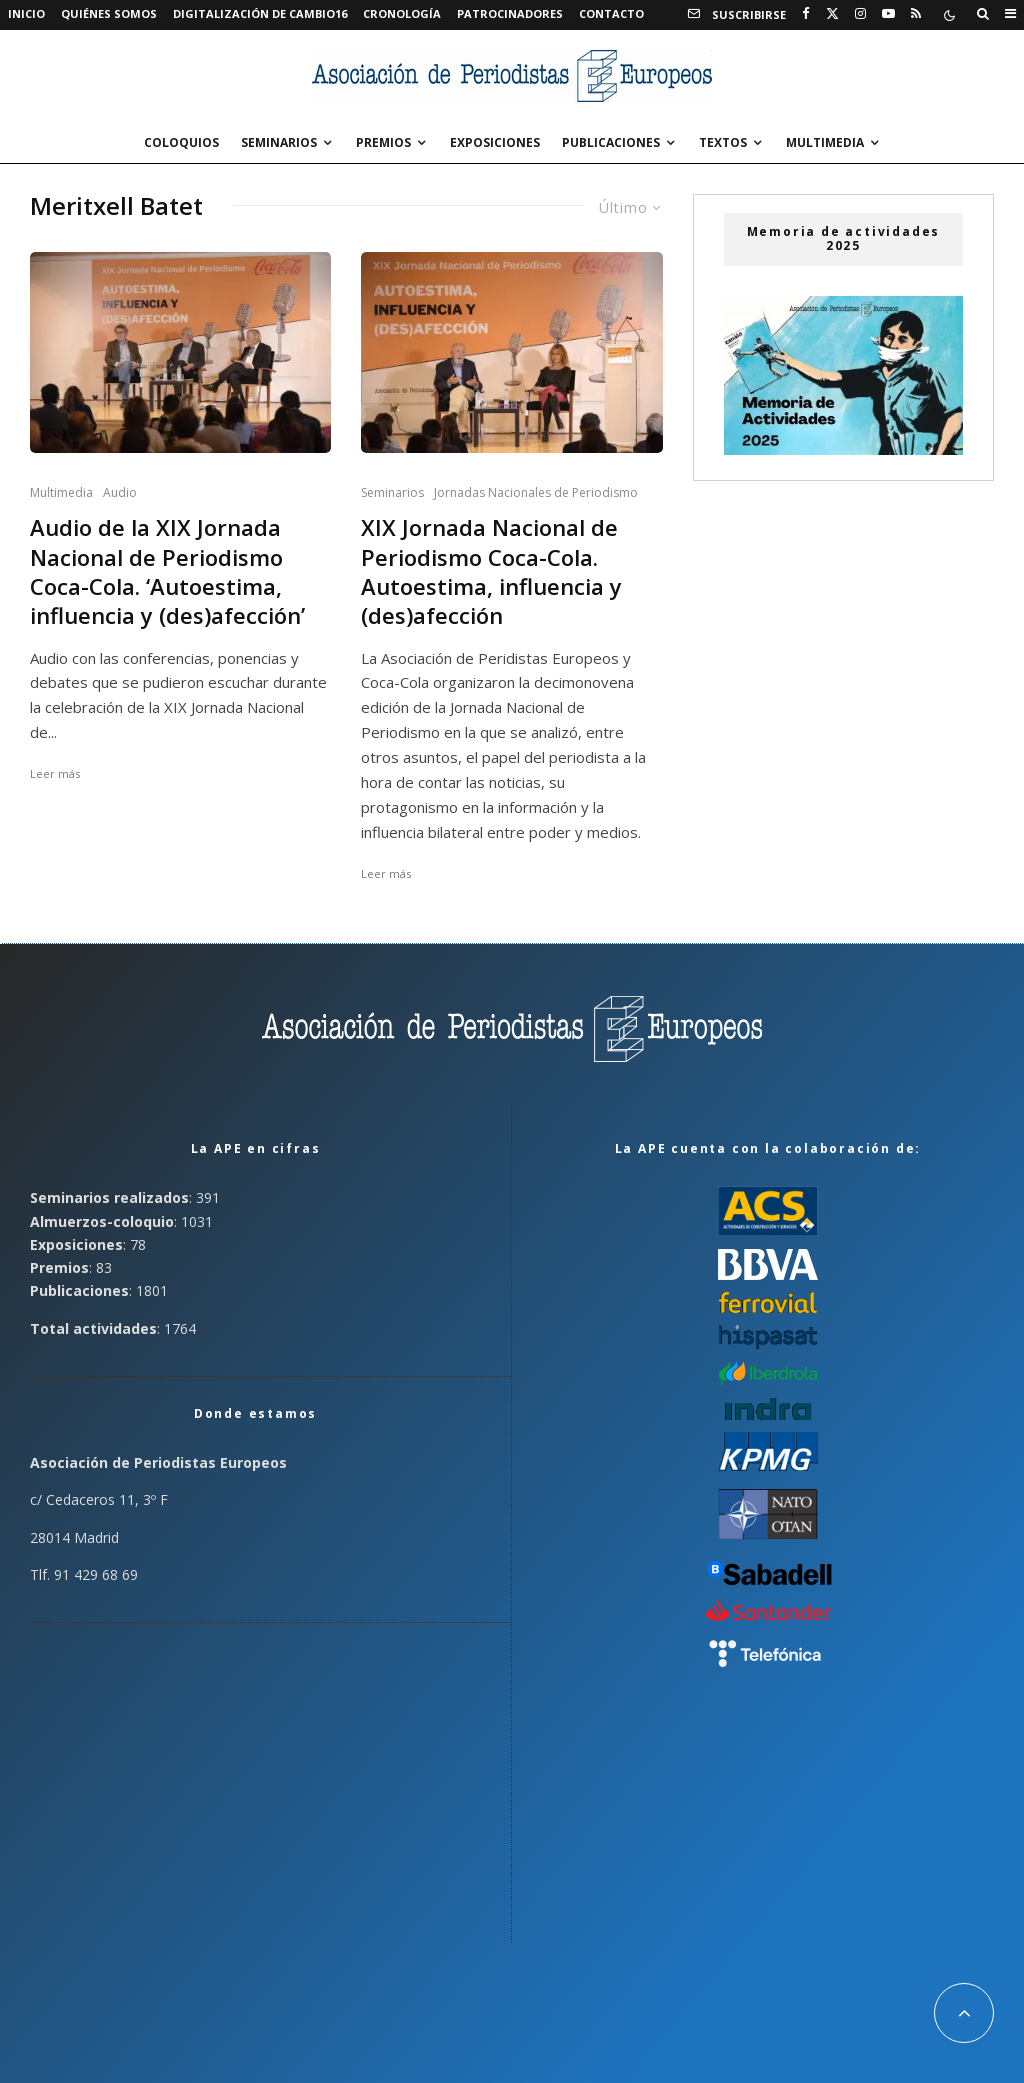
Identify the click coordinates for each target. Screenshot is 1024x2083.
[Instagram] (860, 14)
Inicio (26, 13)
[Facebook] (806, 14)
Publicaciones (611, 142)
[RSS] (916, 14)
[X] (832, 14)
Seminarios (279, 142)
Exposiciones (495, 142)
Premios (383, 142)
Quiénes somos (109, 13)
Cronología (402, 13)
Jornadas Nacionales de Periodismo (536, 492)
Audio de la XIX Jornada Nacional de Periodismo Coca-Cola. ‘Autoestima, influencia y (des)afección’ (167, 571)
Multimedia (825, 142)
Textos (723, 142)
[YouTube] (888, 14)
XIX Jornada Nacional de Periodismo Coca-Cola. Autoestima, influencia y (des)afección (491, 571)
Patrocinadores (510, 13)
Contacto (611, 13)
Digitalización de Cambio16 (260, 13)
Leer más (55, 773)
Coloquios (181, 142)
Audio (120, 492)
